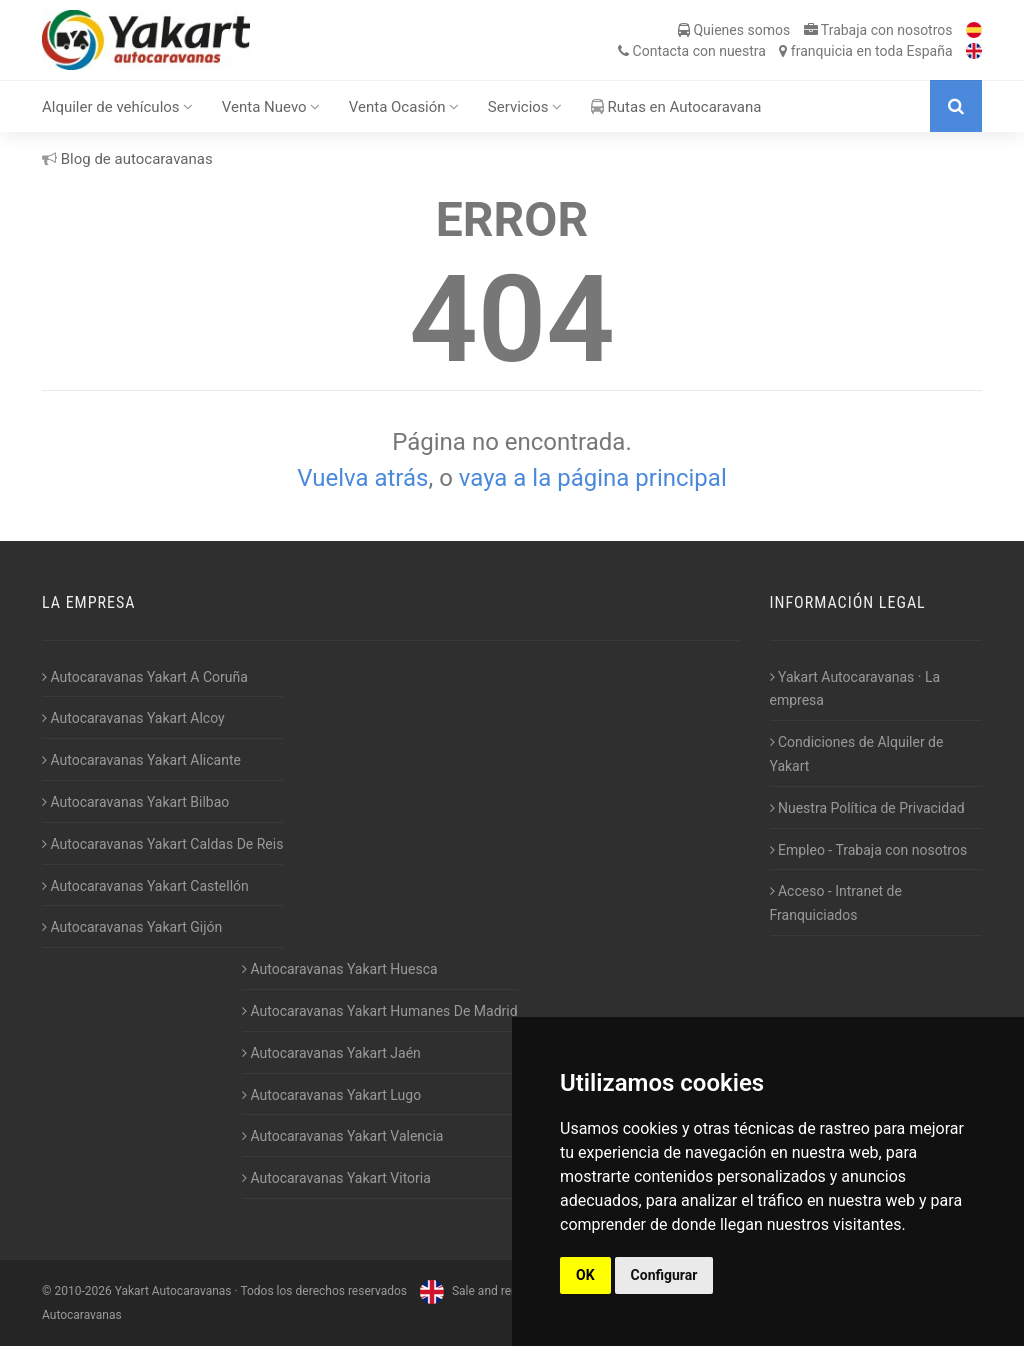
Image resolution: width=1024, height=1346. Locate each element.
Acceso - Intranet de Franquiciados (836, 903)
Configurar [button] (664, 1275)
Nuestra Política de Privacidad (867, 808)
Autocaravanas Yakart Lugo (331, 1095)
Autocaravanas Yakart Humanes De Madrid (380, 1011)
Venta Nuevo (271, 107)
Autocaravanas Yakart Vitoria (336, 1178)
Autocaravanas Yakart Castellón (145, 886)
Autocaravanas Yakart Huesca (340, 969)
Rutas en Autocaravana (676, 107)
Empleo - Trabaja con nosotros (869, 850)
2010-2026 (82, 1291)
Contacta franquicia (785, 51)
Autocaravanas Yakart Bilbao (135, 802)
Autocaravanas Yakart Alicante (141, 760)
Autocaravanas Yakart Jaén (331, 1053)
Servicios (525, 107)
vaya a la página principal (593, 478)
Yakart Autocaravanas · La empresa (855, 689)
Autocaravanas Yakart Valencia (342, 1136)
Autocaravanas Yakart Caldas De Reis (162, 844)
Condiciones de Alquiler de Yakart (857, 754)
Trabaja (878, 30)
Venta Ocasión (404, 107)
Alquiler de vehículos (117, 107)
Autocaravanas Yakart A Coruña (145, 677)
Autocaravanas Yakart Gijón (132, 927)
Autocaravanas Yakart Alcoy (133, 718)
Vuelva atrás (362, 478)
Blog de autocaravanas (127, 159)
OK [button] (585, 1275)
